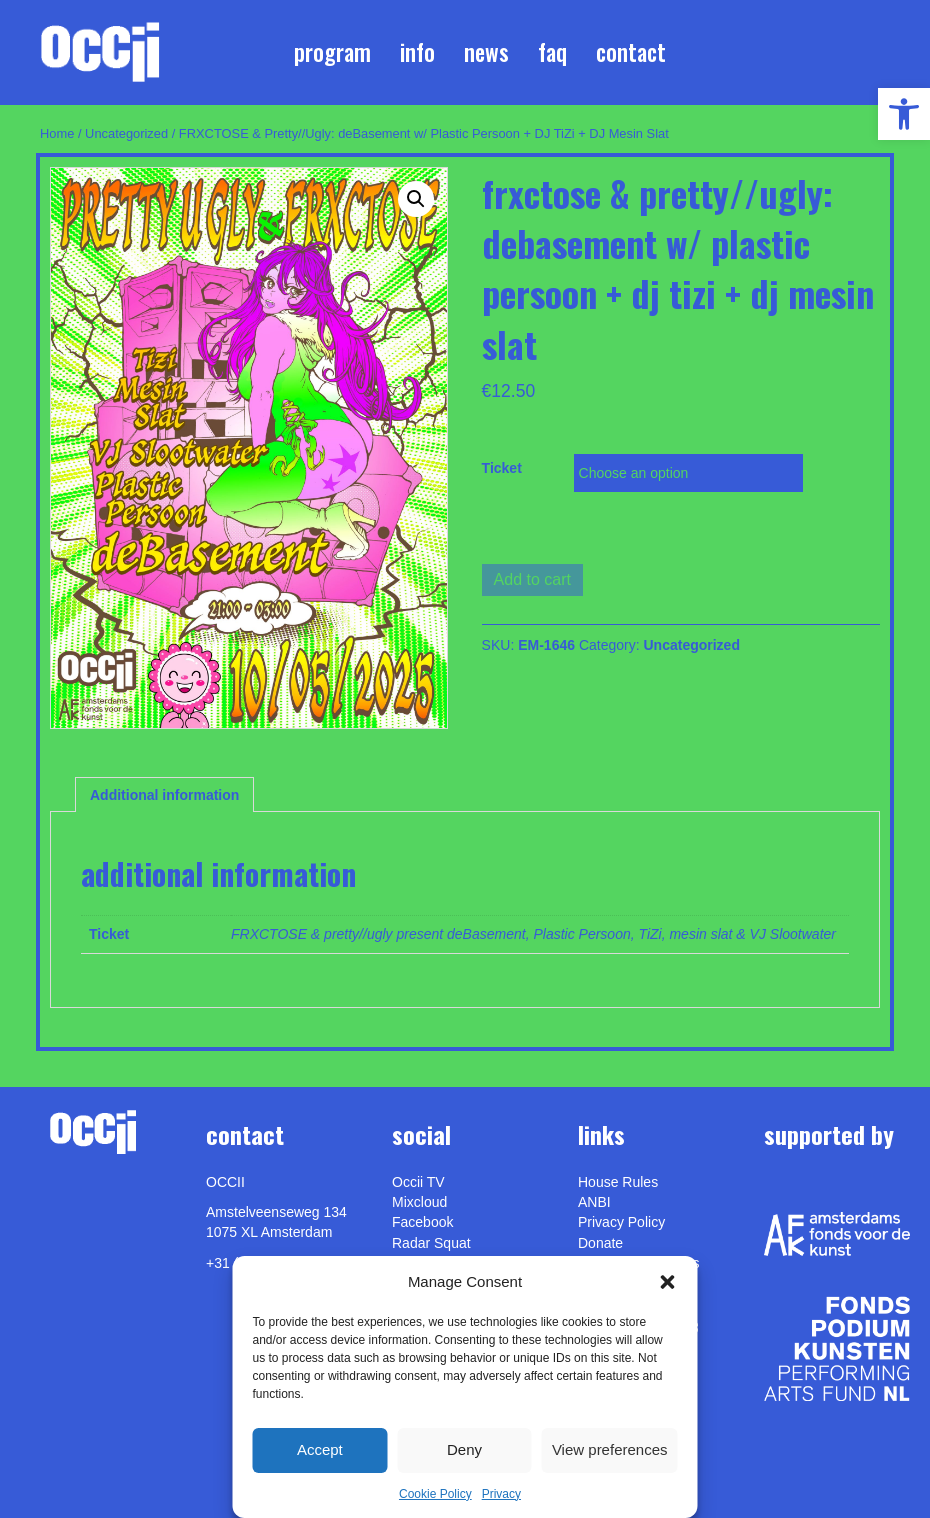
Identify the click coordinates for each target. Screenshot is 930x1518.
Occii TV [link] (418, 1182)
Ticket (502, 468)
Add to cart (532, 579)
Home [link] (57, 133)
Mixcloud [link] (419, 1202)
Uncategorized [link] (126, 133)
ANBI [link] (594, 1202)
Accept (320, 1449)
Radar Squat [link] (431, 1243)
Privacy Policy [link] (621, 1222)
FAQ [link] (552, 52)
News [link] (486, 52)
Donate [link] (600, 1243)
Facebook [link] (422, 1222)
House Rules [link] (618, 1182)
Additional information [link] (164, 795)
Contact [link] (631, 52)
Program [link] (332, 52)
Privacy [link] (501, 1494)
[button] (668, 1282)
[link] (904, 114)
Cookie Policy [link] (435, 1494)
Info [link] (417, 52)
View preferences (610, 1449)
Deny (464, 1449)
